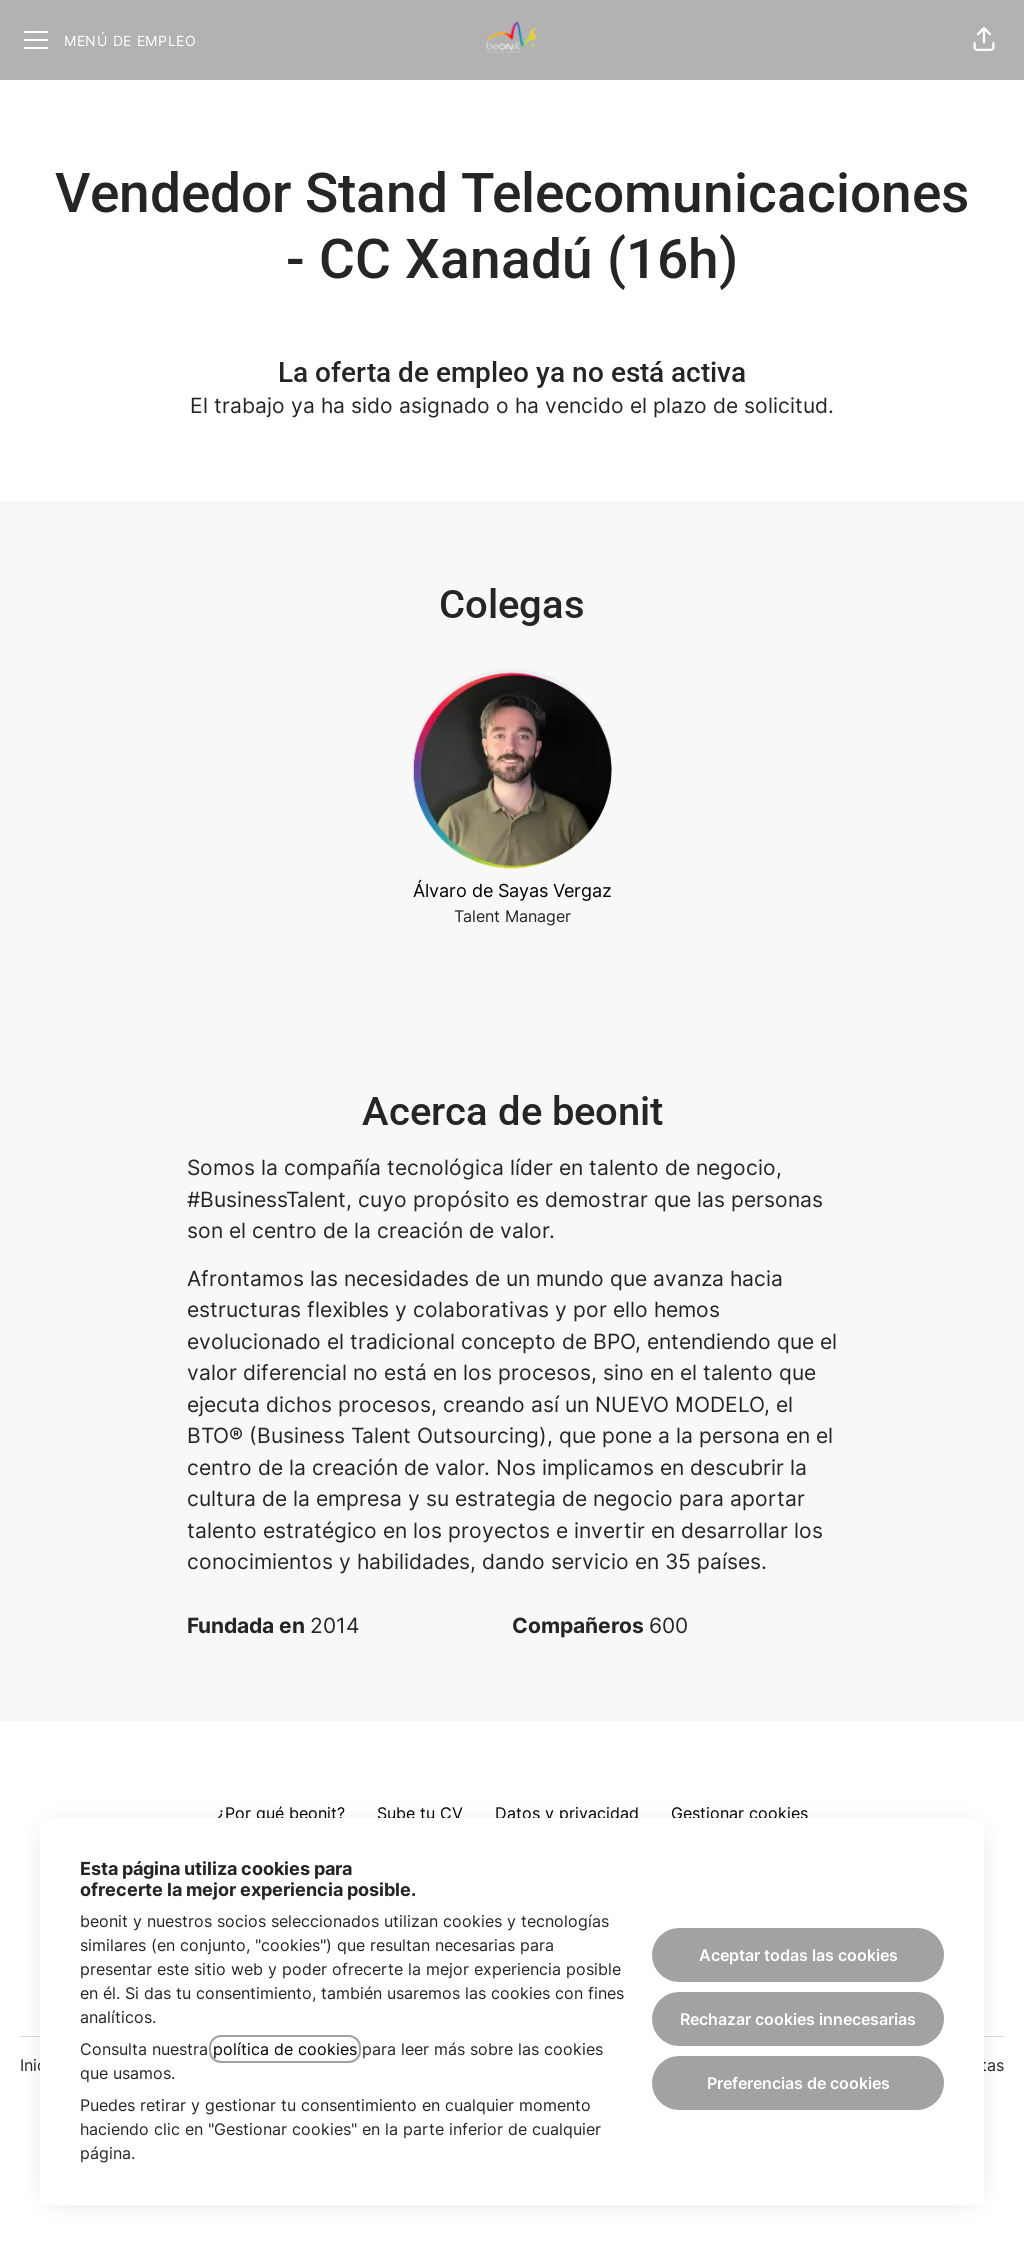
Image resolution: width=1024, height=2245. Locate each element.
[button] (984, 40)
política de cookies (285, 2049)
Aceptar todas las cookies (798, 1955)
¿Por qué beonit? (281, 1813)
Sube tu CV (420, 1813)
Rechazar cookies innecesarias (798, 2019)
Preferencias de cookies (798, 2083)
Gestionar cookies (739, 1813)
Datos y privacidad (567, 1813)
